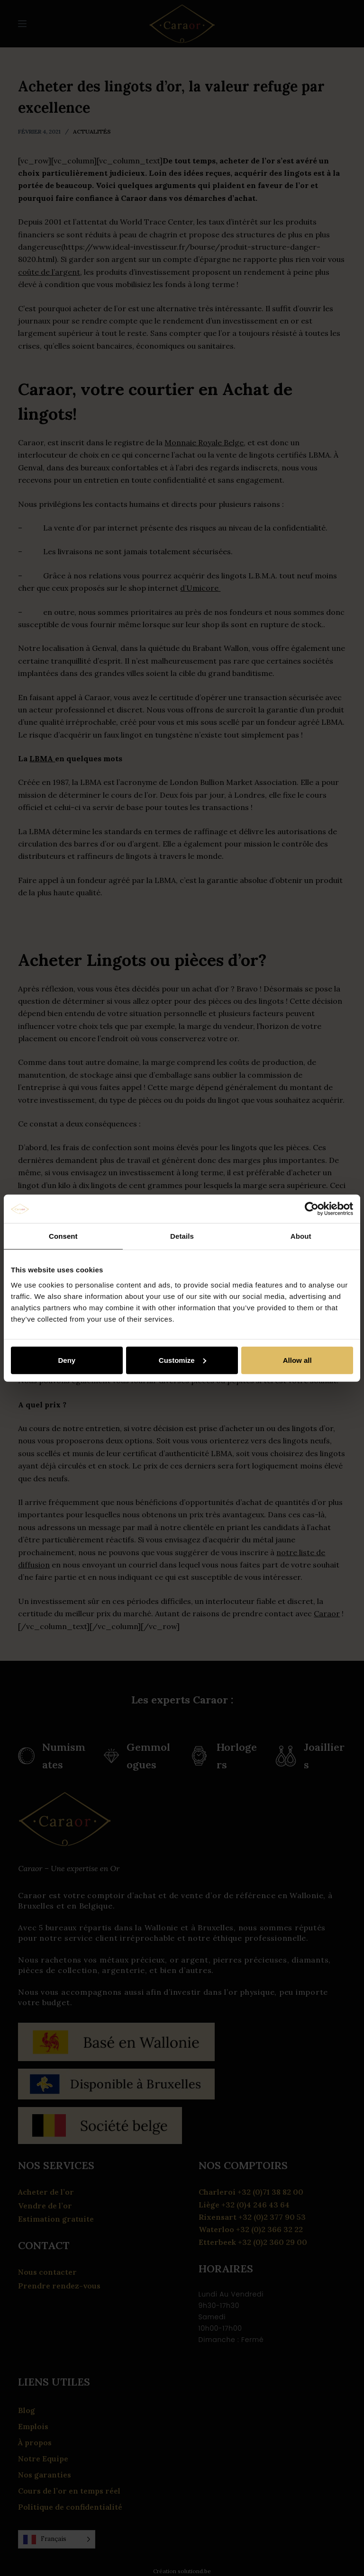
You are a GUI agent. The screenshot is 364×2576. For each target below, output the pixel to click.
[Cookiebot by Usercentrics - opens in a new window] (311, 1209)
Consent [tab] (63, 1236)
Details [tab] (182, 1236)
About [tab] (301, 1236)
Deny (66, 1360)
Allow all (297, 1360)
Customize (182, 1360)
